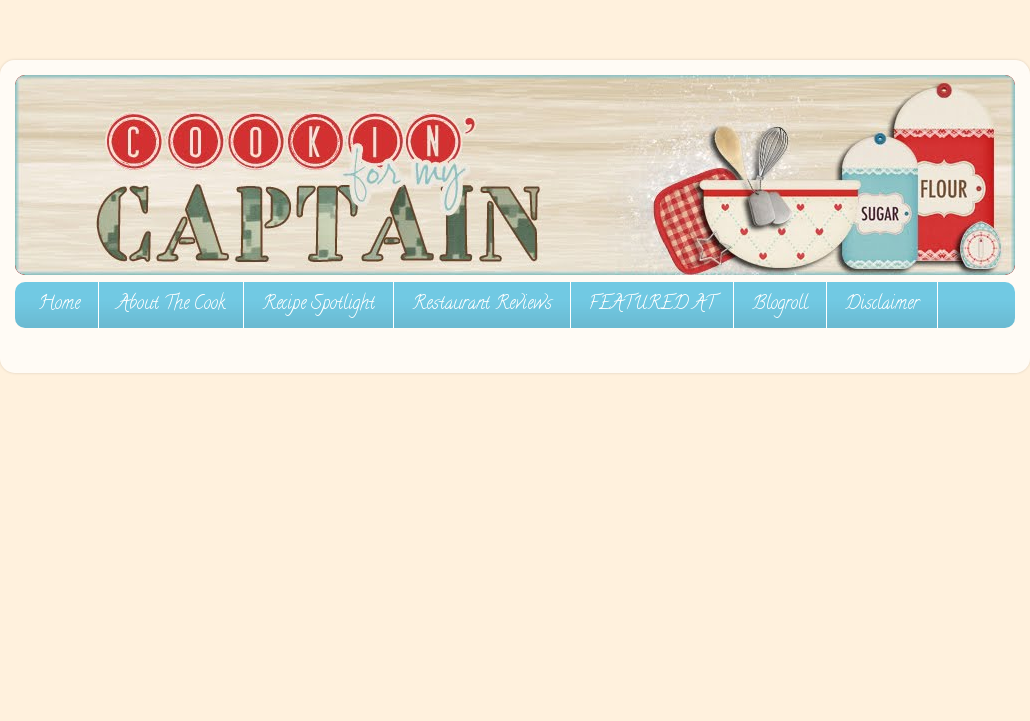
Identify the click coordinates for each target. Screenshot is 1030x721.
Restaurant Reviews (482, 305)
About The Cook (171, 305)
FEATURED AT (652, 305)
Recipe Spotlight (318, 305)
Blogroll (780, 305)
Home (59, 305)
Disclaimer (882, 305)
